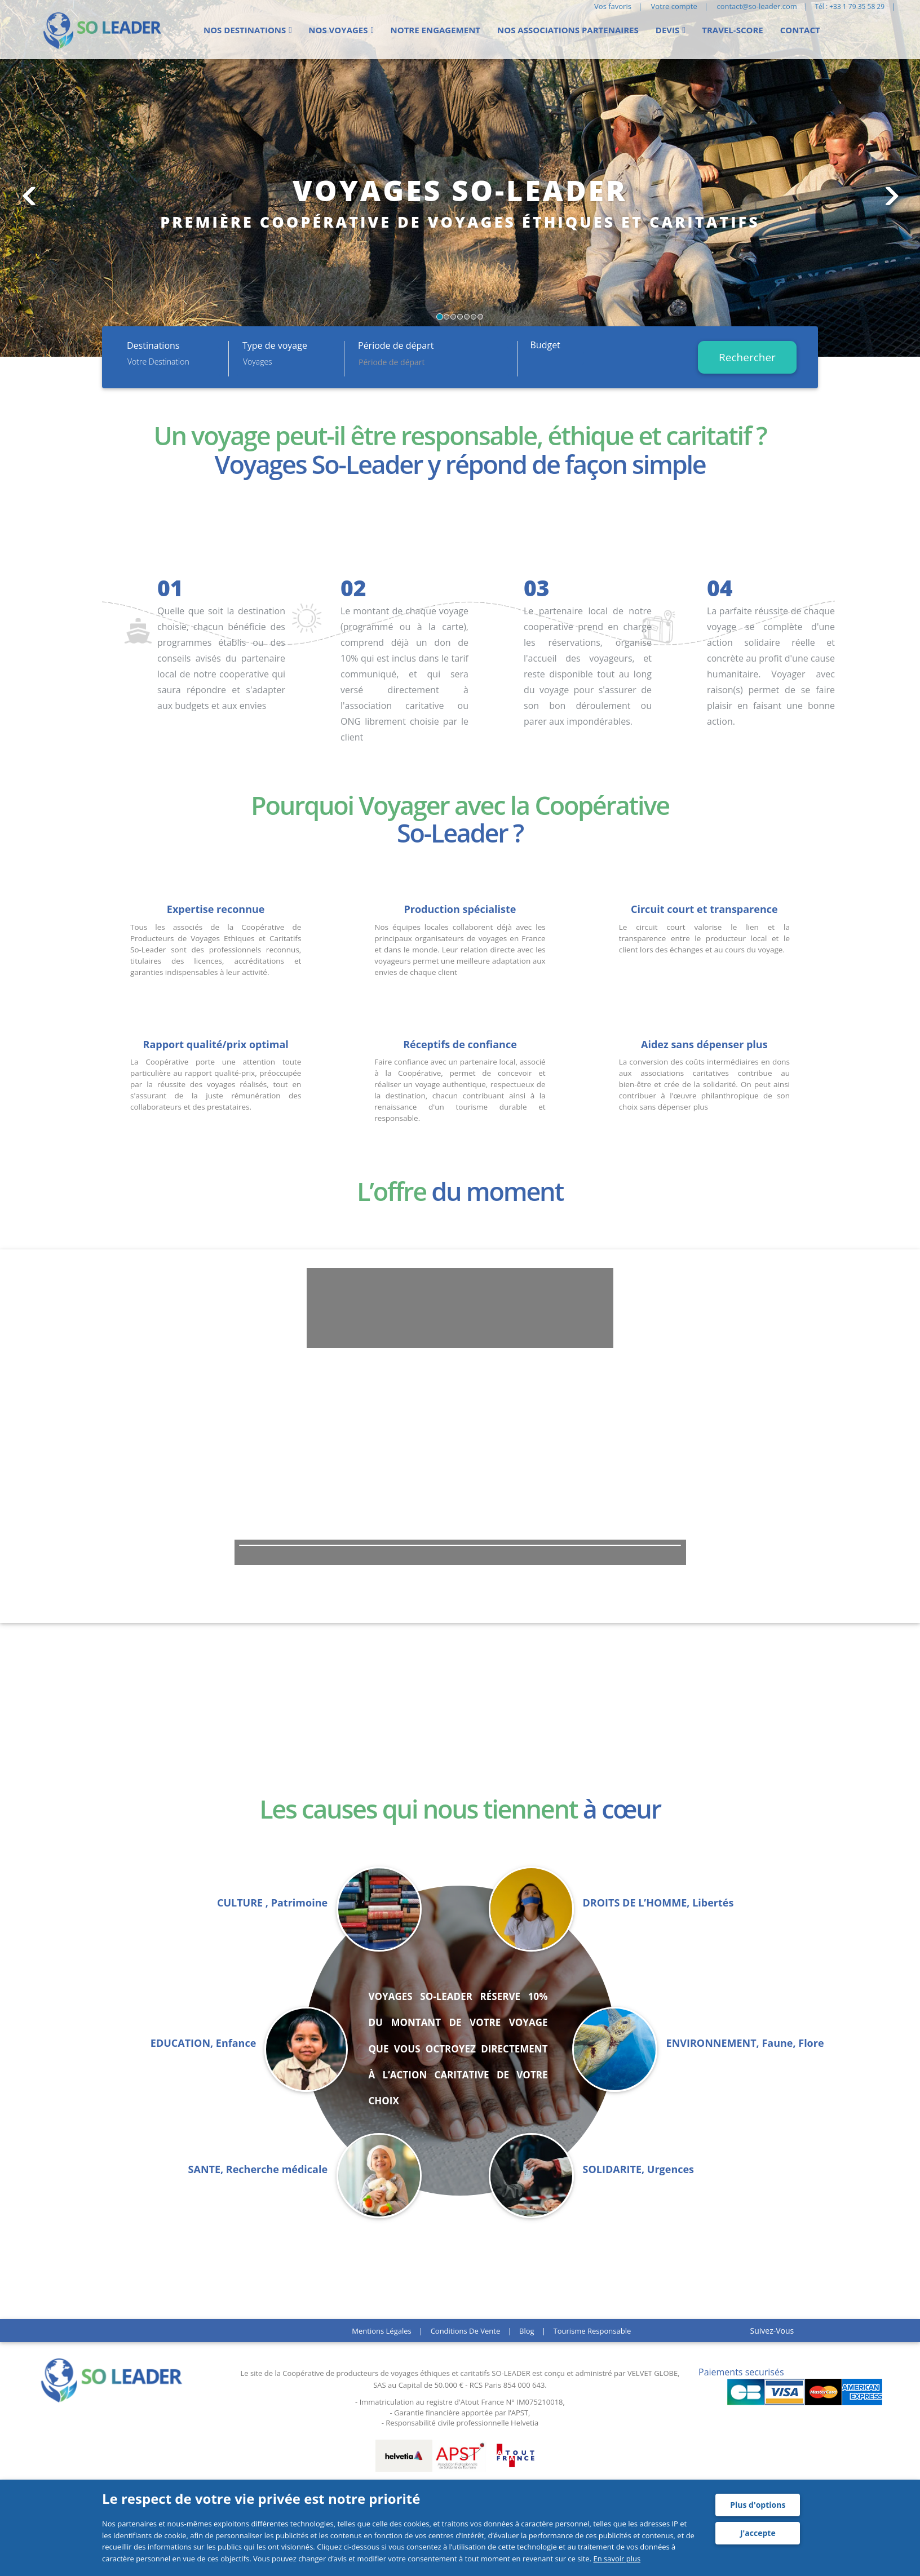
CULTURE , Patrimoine (272, 1903)
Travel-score (732, 30)
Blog (526, 2331)
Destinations (153, 345)
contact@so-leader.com (756, 6)
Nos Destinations (245, 30)
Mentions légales (381, 2331)
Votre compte (674, 6)
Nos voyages (338, 30)
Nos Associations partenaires (568, 30)
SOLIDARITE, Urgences (639, 2169)
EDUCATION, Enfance (203, 2043)
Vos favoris (612, 6)
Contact (800, 30)
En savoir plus (616, 2558)
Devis (667, 30)
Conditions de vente (466, 2331)
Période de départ (396, 345)
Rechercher (747, 357)
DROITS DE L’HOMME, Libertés (658, 1903)
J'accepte (758, 2533)
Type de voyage (274, 345)
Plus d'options (757, 2504)
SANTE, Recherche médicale (258, 2169)
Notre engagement (436, 30)
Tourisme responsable (592, 2331)
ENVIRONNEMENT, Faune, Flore (745, 2043)
